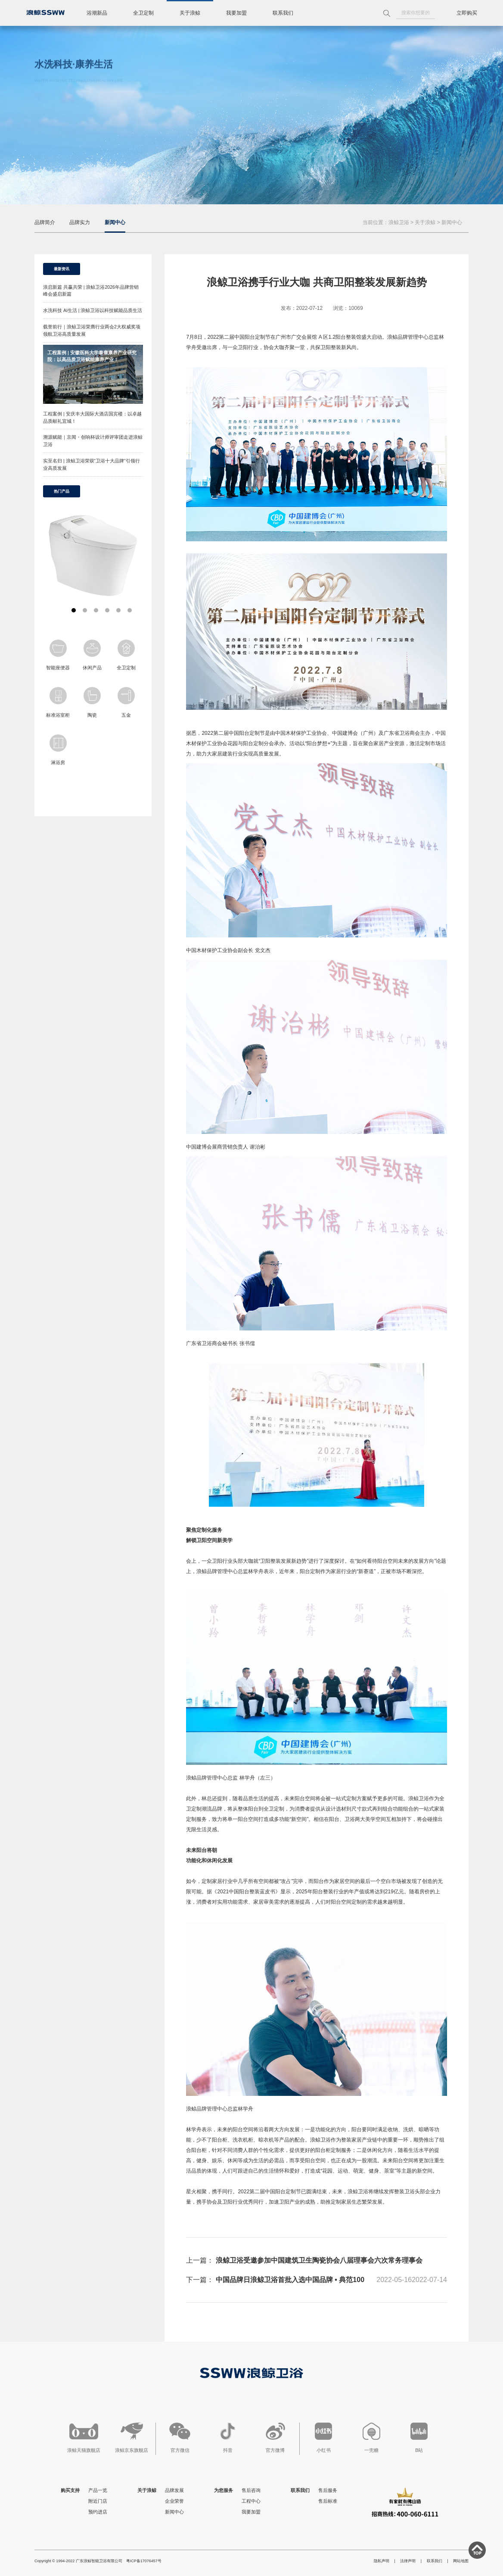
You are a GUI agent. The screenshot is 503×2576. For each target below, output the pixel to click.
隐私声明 (381, 2561)
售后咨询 (251, 2490)
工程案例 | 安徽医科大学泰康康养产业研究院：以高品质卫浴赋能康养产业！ (92, 356)
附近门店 (97, 2501)
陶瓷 (92, 702)
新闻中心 (115, 222)
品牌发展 (174, 2490)
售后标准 (327, 2501)
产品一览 (97, 2490)
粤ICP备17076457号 (143, 2561)
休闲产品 (92, 655)
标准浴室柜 (58, 702)
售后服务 (327, 2490)
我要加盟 (236, 13)
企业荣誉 (174, 2501)
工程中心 (251, 2501)
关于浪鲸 (190, 13)
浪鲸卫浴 (398, 222)
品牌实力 (79, 222)
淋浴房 (58, 749)
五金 (126, 702)
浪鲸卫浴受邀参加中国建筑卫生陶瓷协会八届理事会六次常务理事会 (319, 2260)
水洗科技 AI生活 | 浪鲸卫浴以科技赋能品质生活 (92, 310)
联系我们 (283, 13)
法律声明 (408, 2561)
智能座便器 (58, 655)
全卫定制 (143, 13)
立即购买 (466, 13)
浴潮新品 (97, 13)
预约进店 (97, 2511)
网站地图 (461, 2561)
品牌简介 (44, 222)
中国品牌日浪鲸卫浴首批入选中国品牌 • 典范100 (290, 2279)
